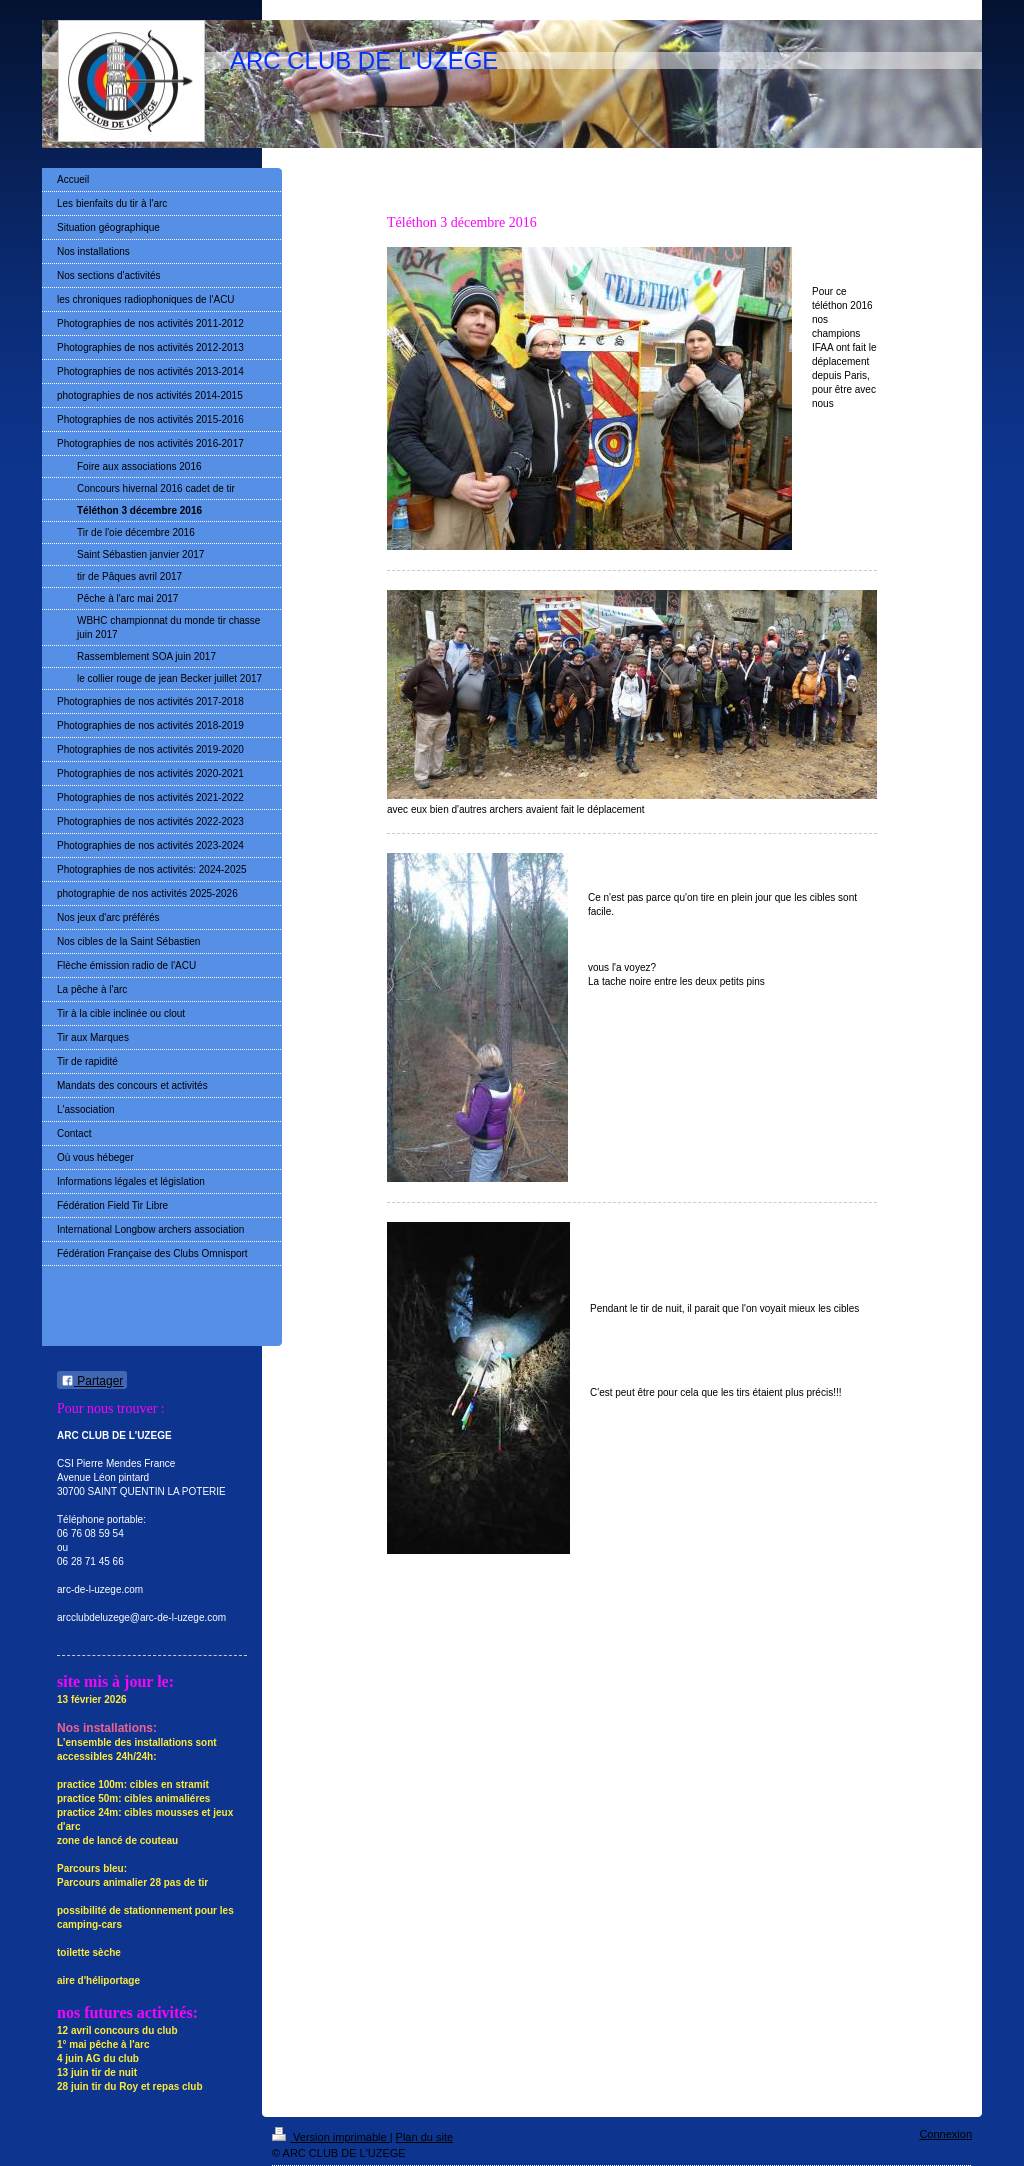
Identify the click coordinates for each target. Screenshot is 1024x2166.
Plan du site (424, 2137)
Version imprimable (331, 2137)
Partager (92, 1381)
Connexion (945, 2134)
